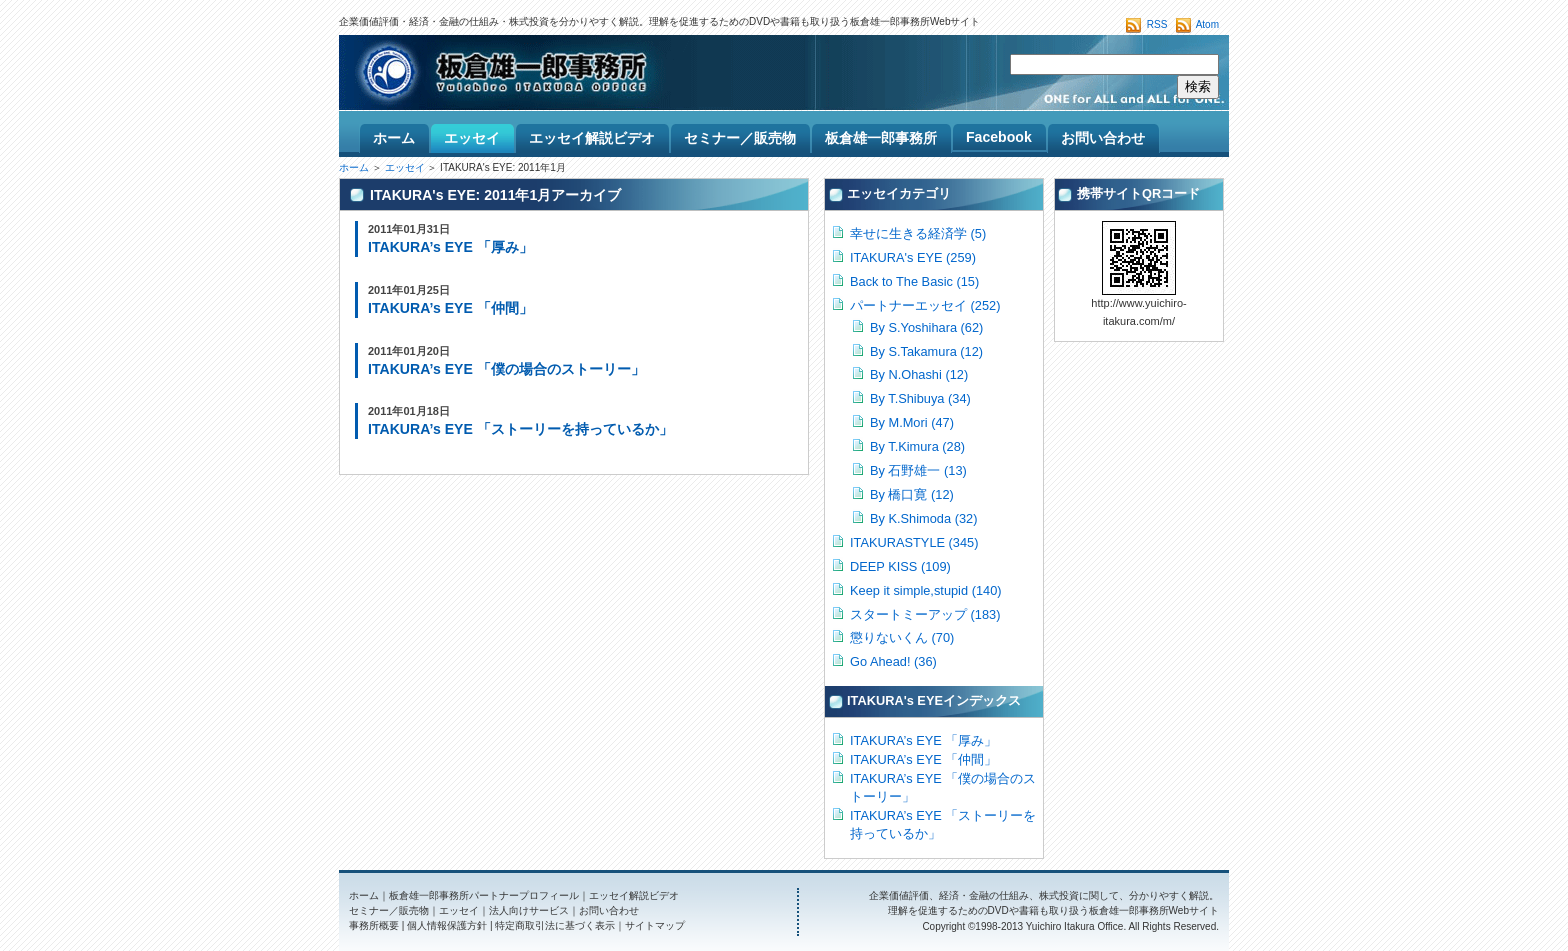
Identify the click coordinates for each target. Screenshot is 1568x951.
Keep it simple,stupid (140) (926, 590)
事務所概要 (374, 925)
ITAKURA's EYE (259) (913, 257)
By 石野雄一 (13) (918, 470)
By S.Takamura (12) (926, 351)
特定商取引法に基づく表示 (555, 925)
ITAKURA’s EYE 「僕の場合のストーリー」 (506, 369)
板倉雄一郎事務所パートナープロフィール (484, 895)
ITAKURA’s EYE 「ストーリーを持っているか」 (520, 429)
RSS (1157, 24)
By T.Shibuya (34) (920, 398)
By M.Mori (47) (912, 422)
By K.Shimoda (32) (923, 518)
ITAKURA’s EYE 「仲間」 (450, 308)
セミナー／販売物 (389, 910)
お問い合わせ (609, 910)
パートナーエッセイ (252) (925, 305)
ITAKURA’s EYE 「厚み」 (450, 247)
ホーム (354, 167)
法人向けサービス (529, 910)
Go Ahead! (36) (893, 661)
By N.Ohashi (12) (919, 374)
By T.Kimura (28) (917, 446)
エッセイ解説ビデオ (634, 895)
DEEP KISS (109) (900, 566)
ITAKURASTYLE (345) (914, 542)
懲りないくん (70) (902, 637)
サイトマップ (655, 925)
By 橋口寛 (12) (912, 494)
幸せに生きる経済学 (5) (918, 233)
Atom (1207, 24)
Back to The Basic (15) (914, 281)
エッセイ (405, 167)
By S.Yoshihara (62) (926, 327)
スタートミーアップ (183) (925, 614)
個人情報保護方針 (447, 925)
